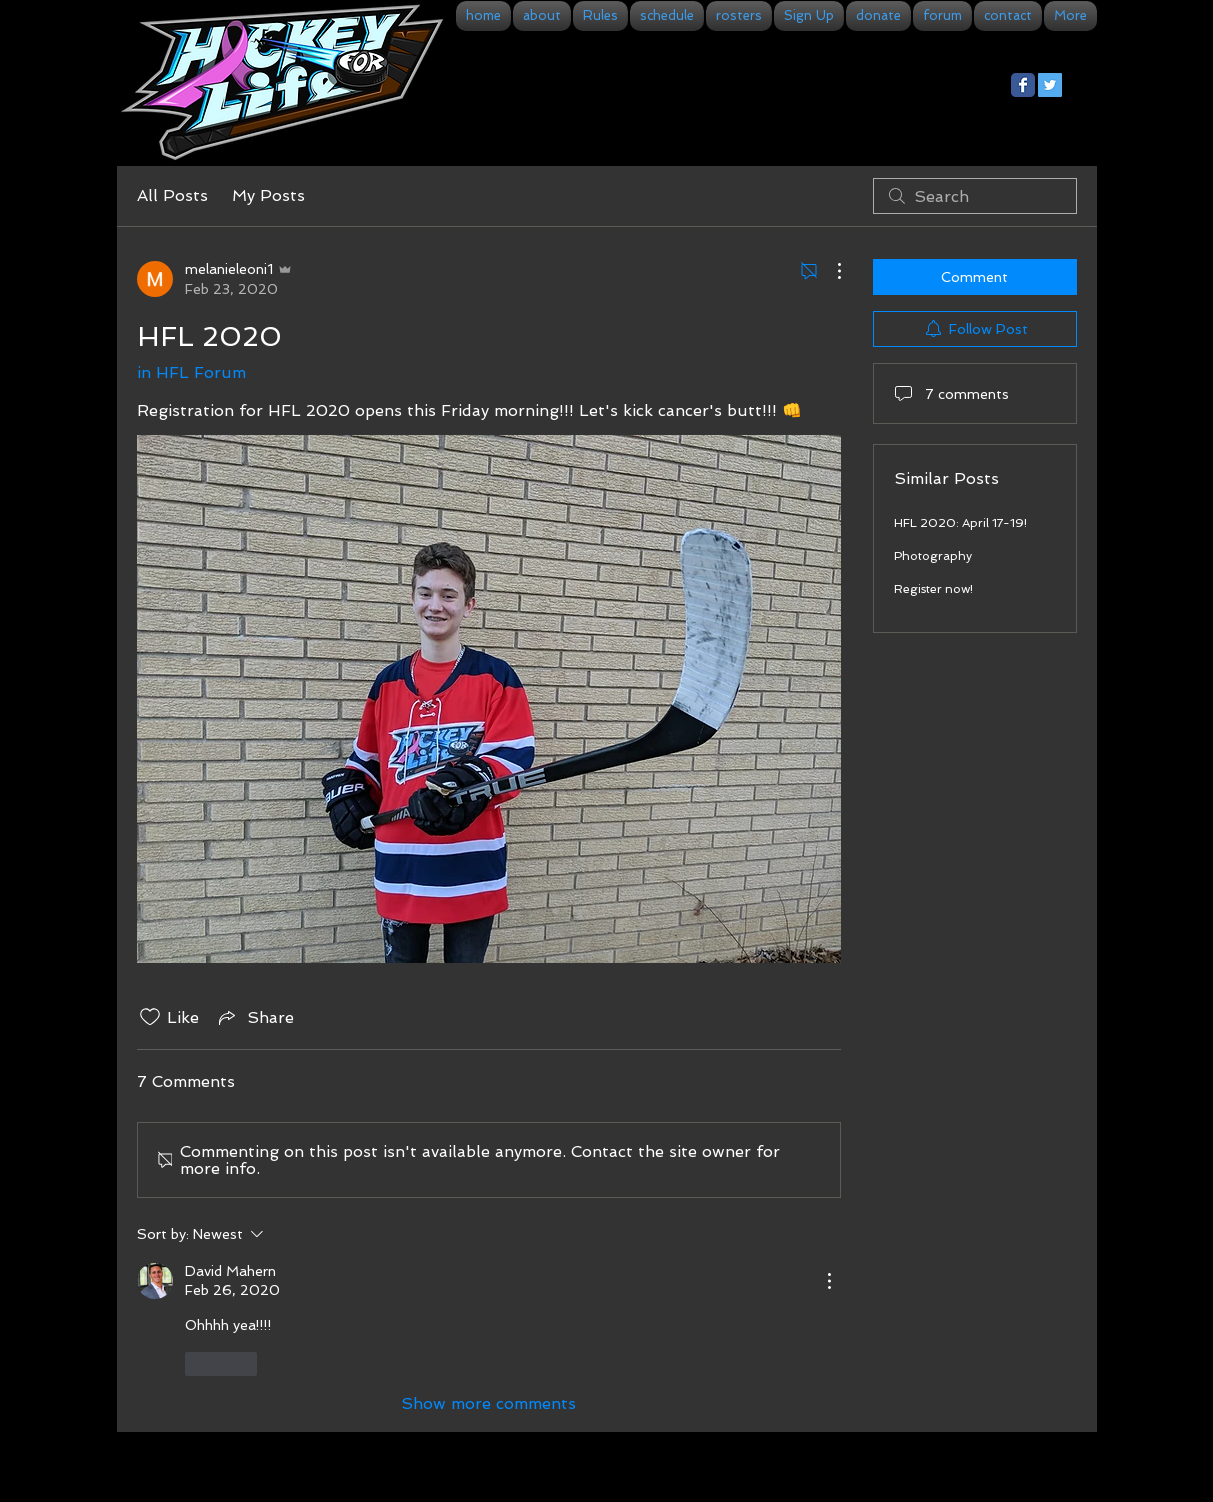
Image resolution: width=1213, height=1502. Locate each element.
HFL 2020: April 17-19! (960, 523)
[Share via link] (254, 1017)
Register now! (933, 589)
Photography (933, 556)
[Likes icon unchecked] (150, 1017)
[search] (975, 196)
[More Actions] (829, 271)
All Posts (172, 195)
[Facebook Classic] (1023, 85)
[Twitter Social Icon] (1050, 85)
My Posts (268, 195)
